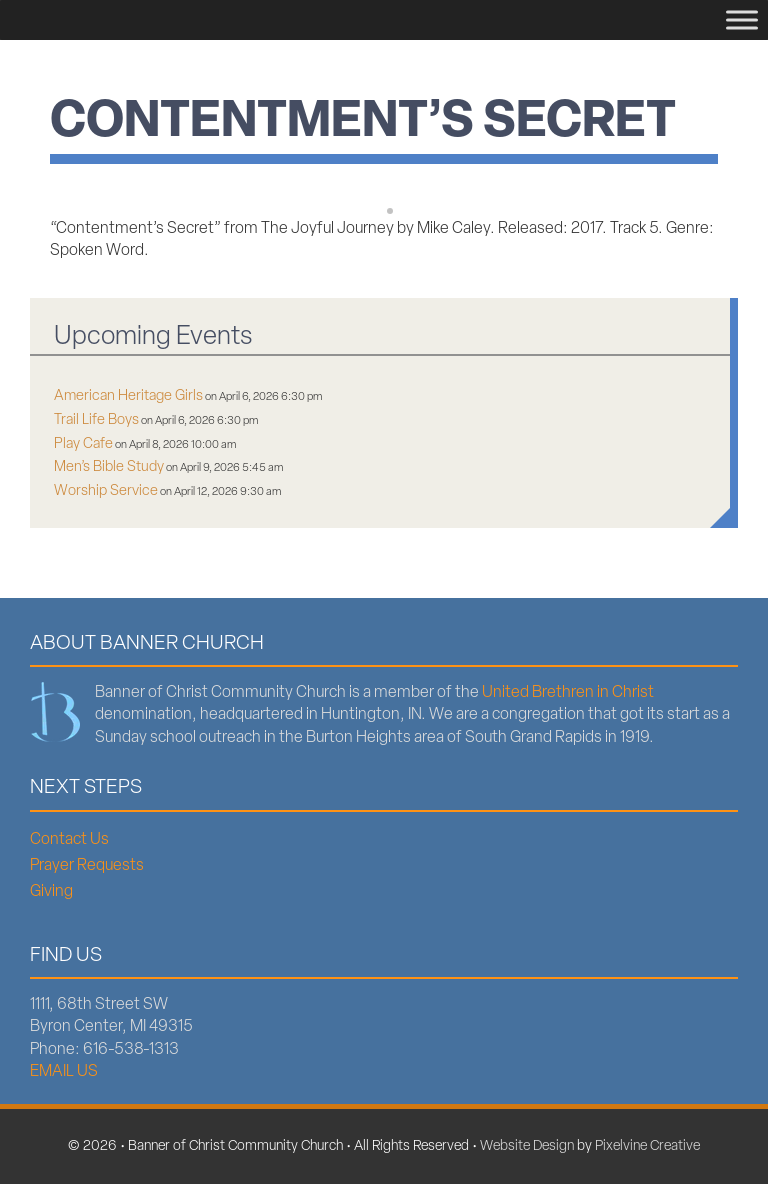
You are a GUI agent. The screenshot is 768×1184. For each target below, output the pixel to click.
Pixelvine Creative (647, 1146)
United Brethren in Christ (568, 693)
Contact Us (69, 840)
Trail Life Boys (96, 420)
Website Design (527, 1146)
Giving (51, 892)
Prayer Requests (87, 866)
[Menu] (742, 19)
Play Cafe (83, 444)
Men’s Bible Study (109, 467)
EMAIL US (64, 1072)
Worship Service (106, 491)
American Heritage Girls (128, 396)
